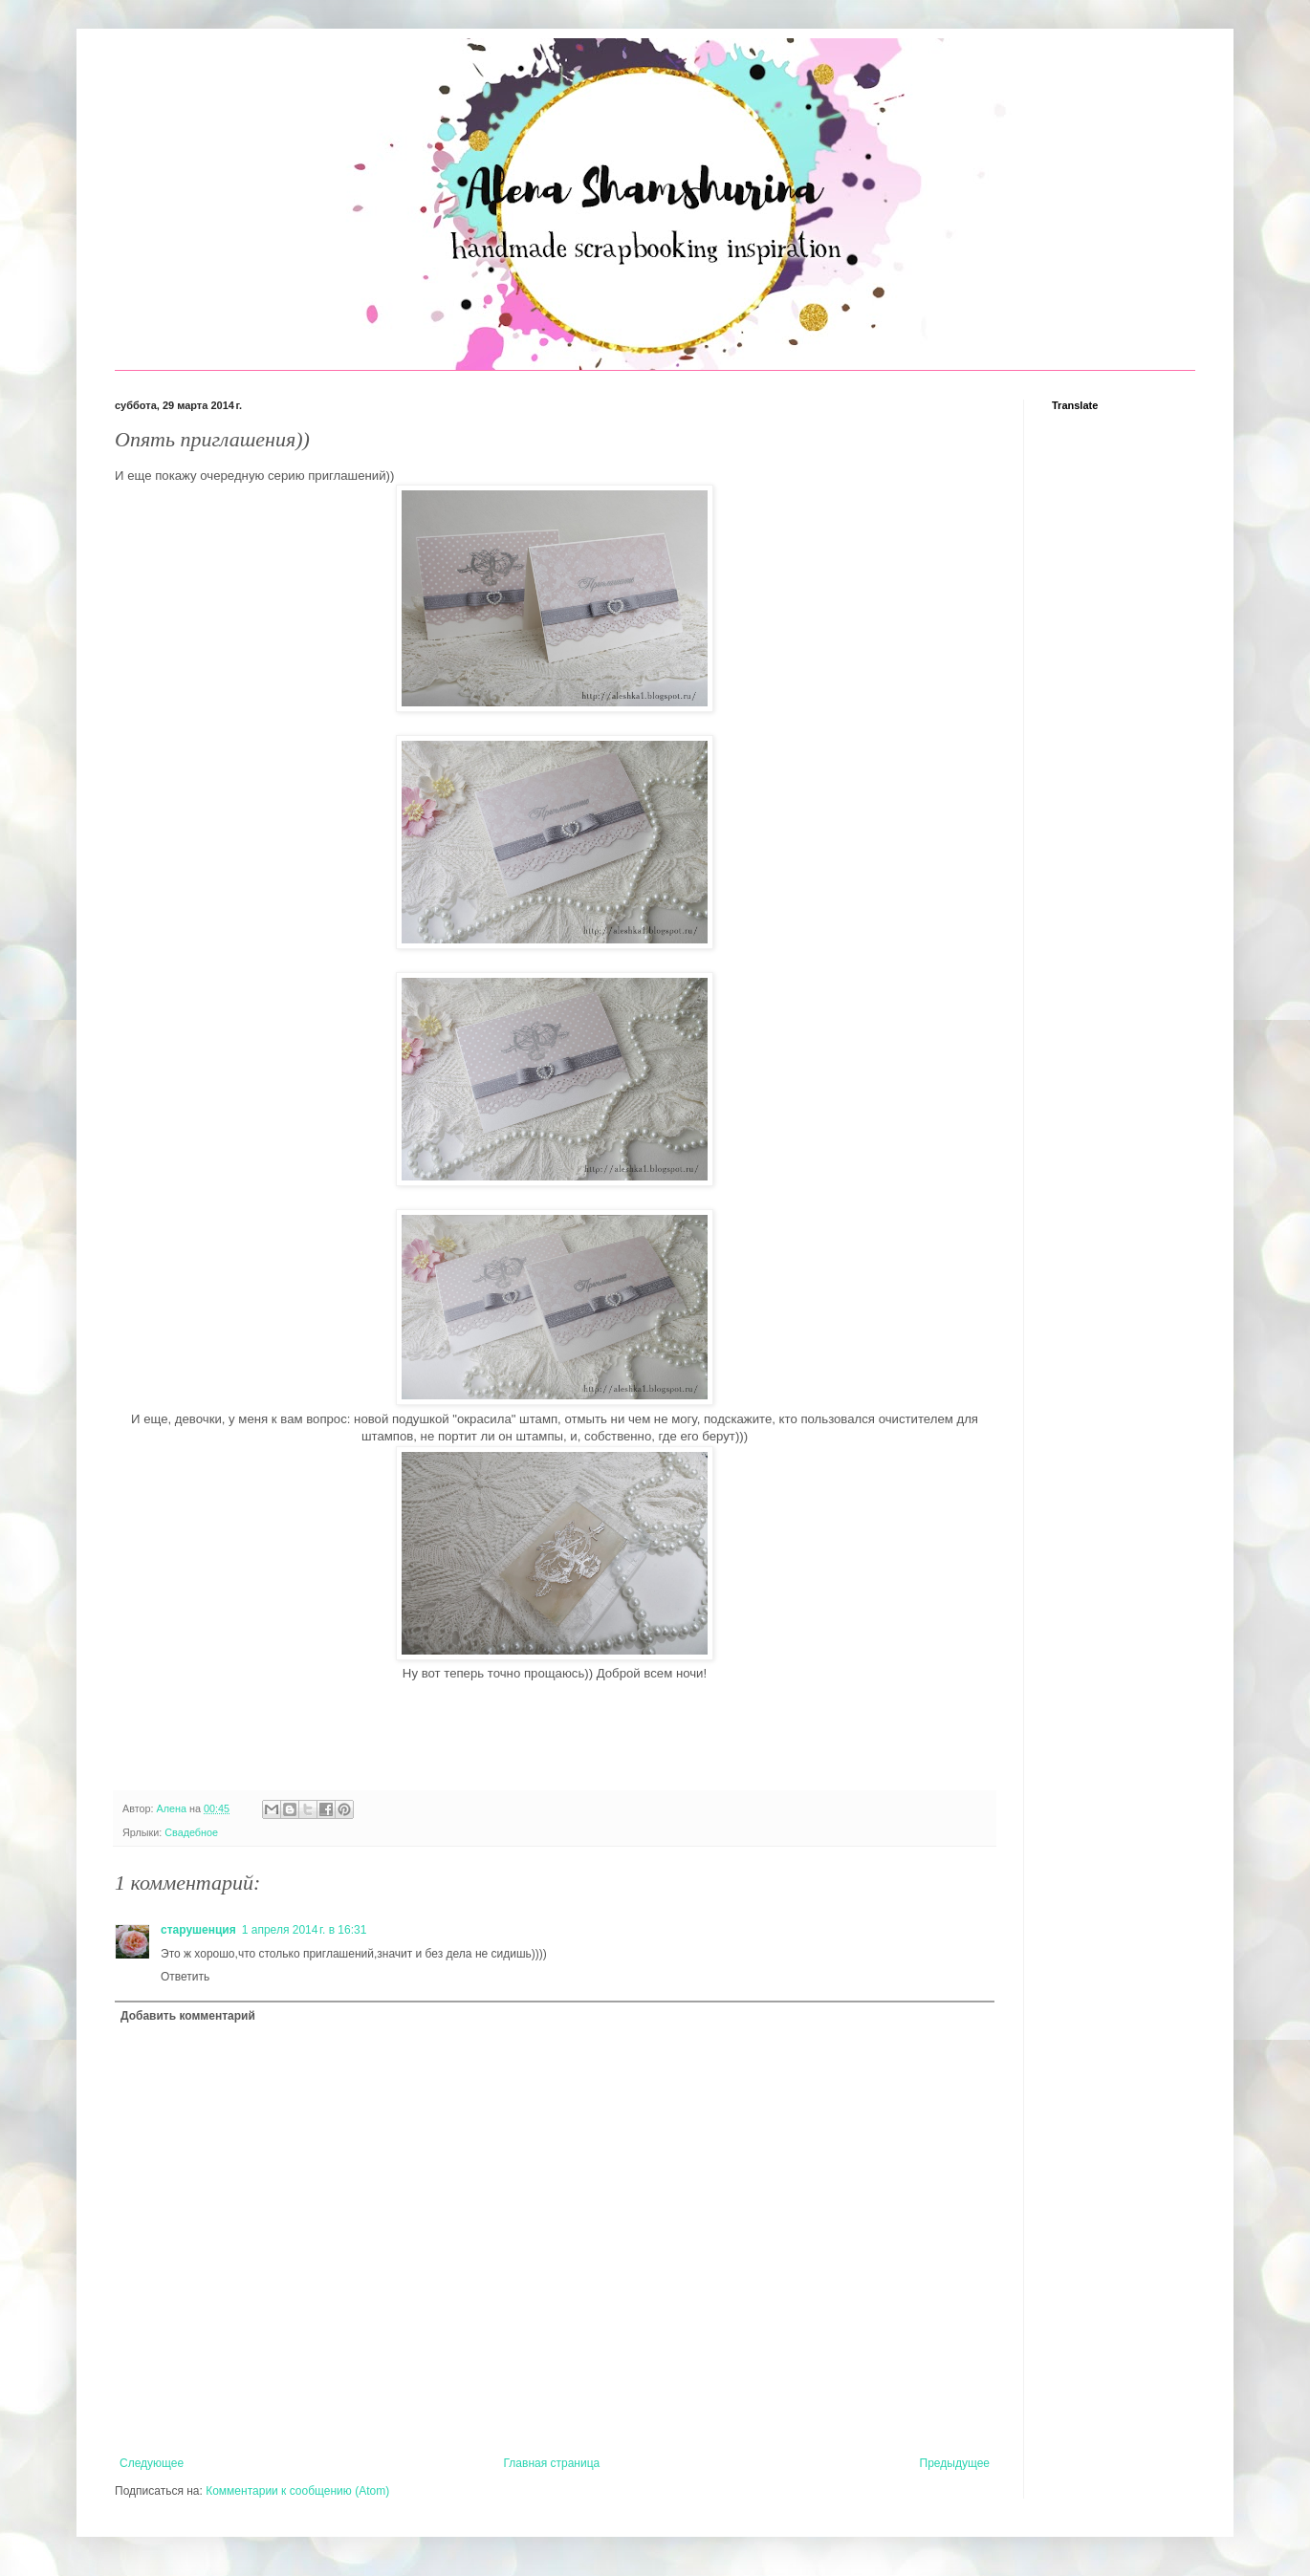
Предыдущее (955, 2463)
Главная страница (552, 2463)
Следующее (152, 2463)
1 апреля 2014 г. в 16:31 (304, 1930)
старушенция (198, 1930)
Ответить (185, 1976)
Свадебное (191, 1832)
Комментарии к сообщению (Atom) (297, 2491)
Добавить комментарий (187, 2016)
